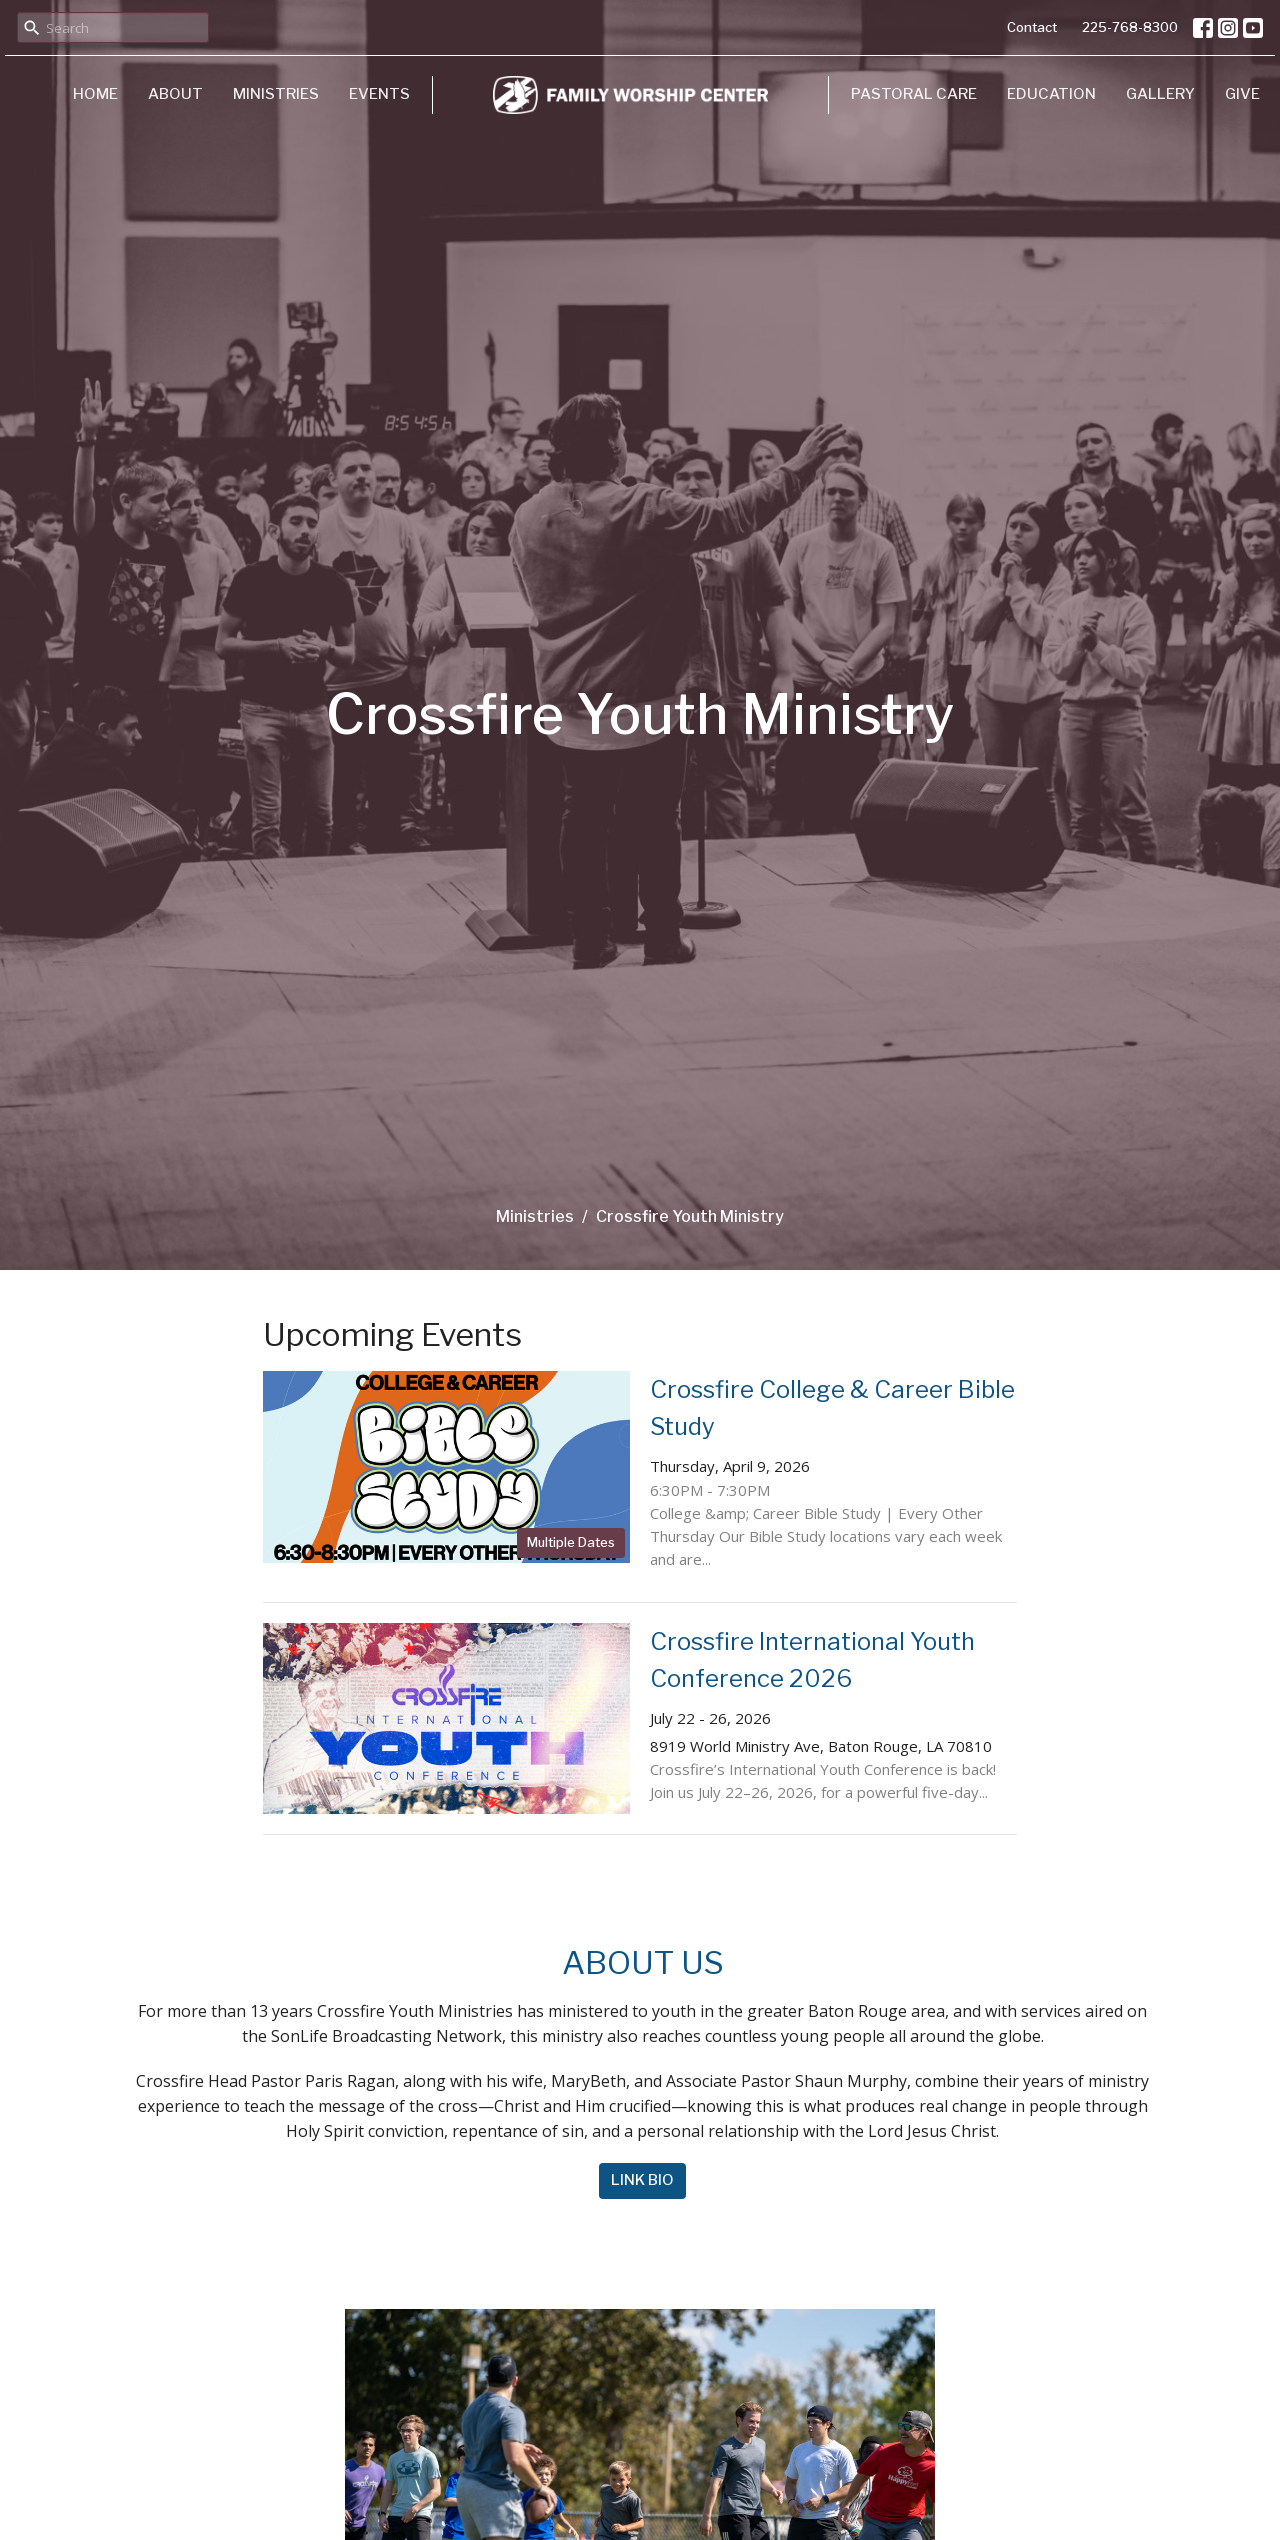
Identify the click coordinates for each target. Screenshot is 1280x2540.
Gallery (1160, 94)
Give (1242, 94)
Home (95, 94)
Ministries (276, 94)
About (175, 94)
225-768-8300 (1130, 27)
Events (379, 94)
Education (1051, 94)
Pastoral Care (914, 94)
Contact (1032, 27)
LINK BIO (642, 2180)
